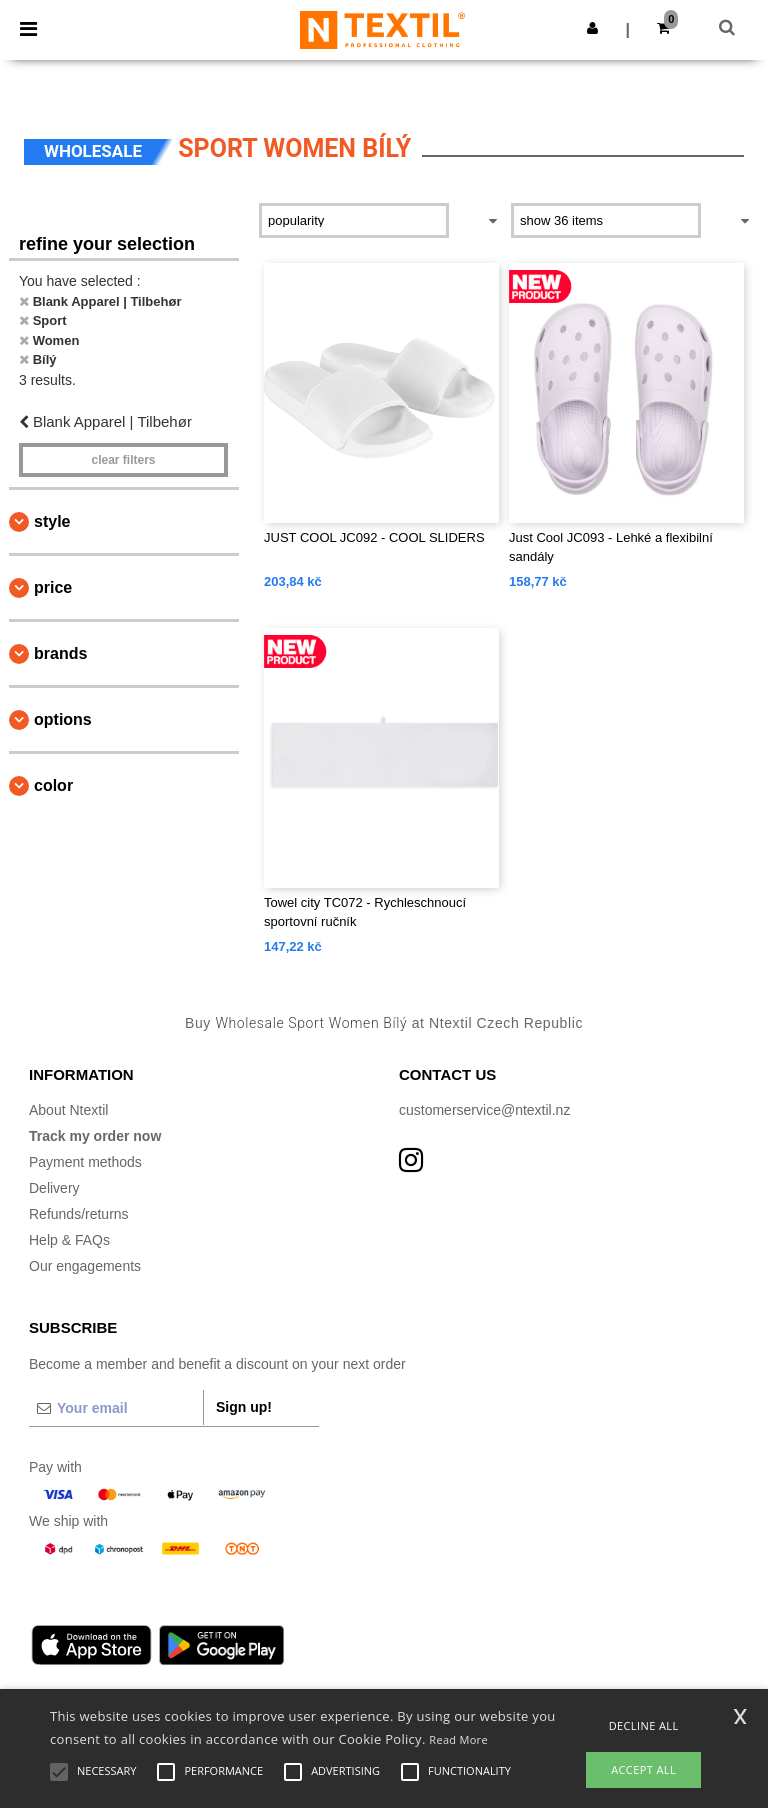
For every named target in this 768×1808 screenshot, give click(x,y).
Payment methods (85, 1162)
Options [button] (63, 719)
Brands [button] (60, 653)
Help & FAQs (69, 1240)
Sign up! (244, 1407)
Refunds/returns (79, 1214)
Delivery (54, 1188)
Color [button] (53, 785)
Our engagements (85, 1266)
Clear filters (123, 460)
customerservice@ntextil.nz (484, 1110)
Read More (458, 1739)
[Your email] (116, 1408)
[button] (592, 28)
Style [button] (52, 521)
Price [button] (53, 587)
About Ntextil (68, 1110)
